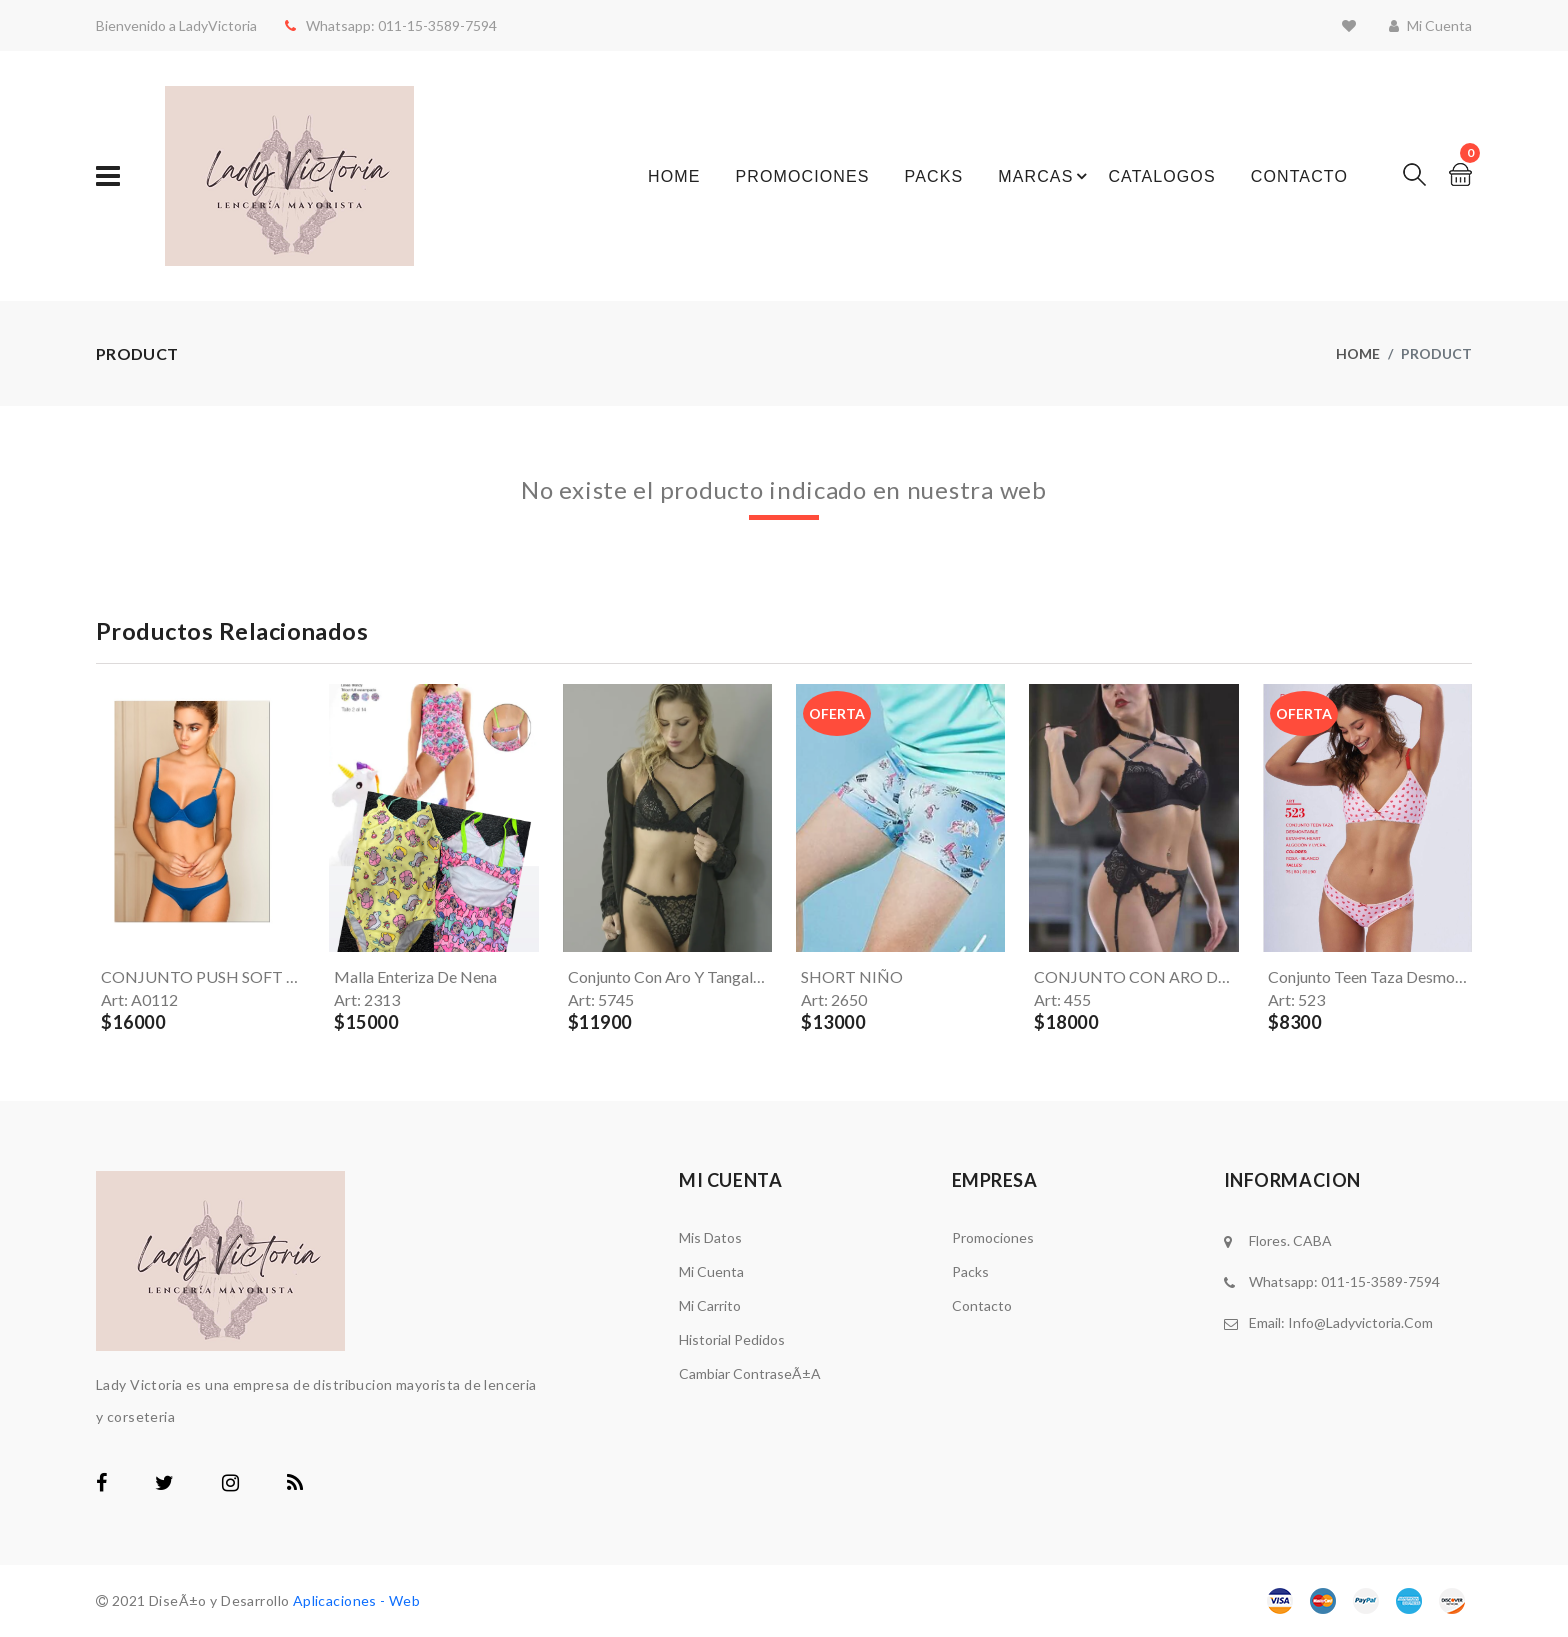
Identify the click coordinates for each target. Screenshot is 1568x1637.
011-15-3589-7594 (429, 25)
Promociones (802, 176)
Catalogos (1161, 176)
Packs (934, 176)
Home (674, 176)
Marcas (1035, 176)
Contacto (1299, 176)
